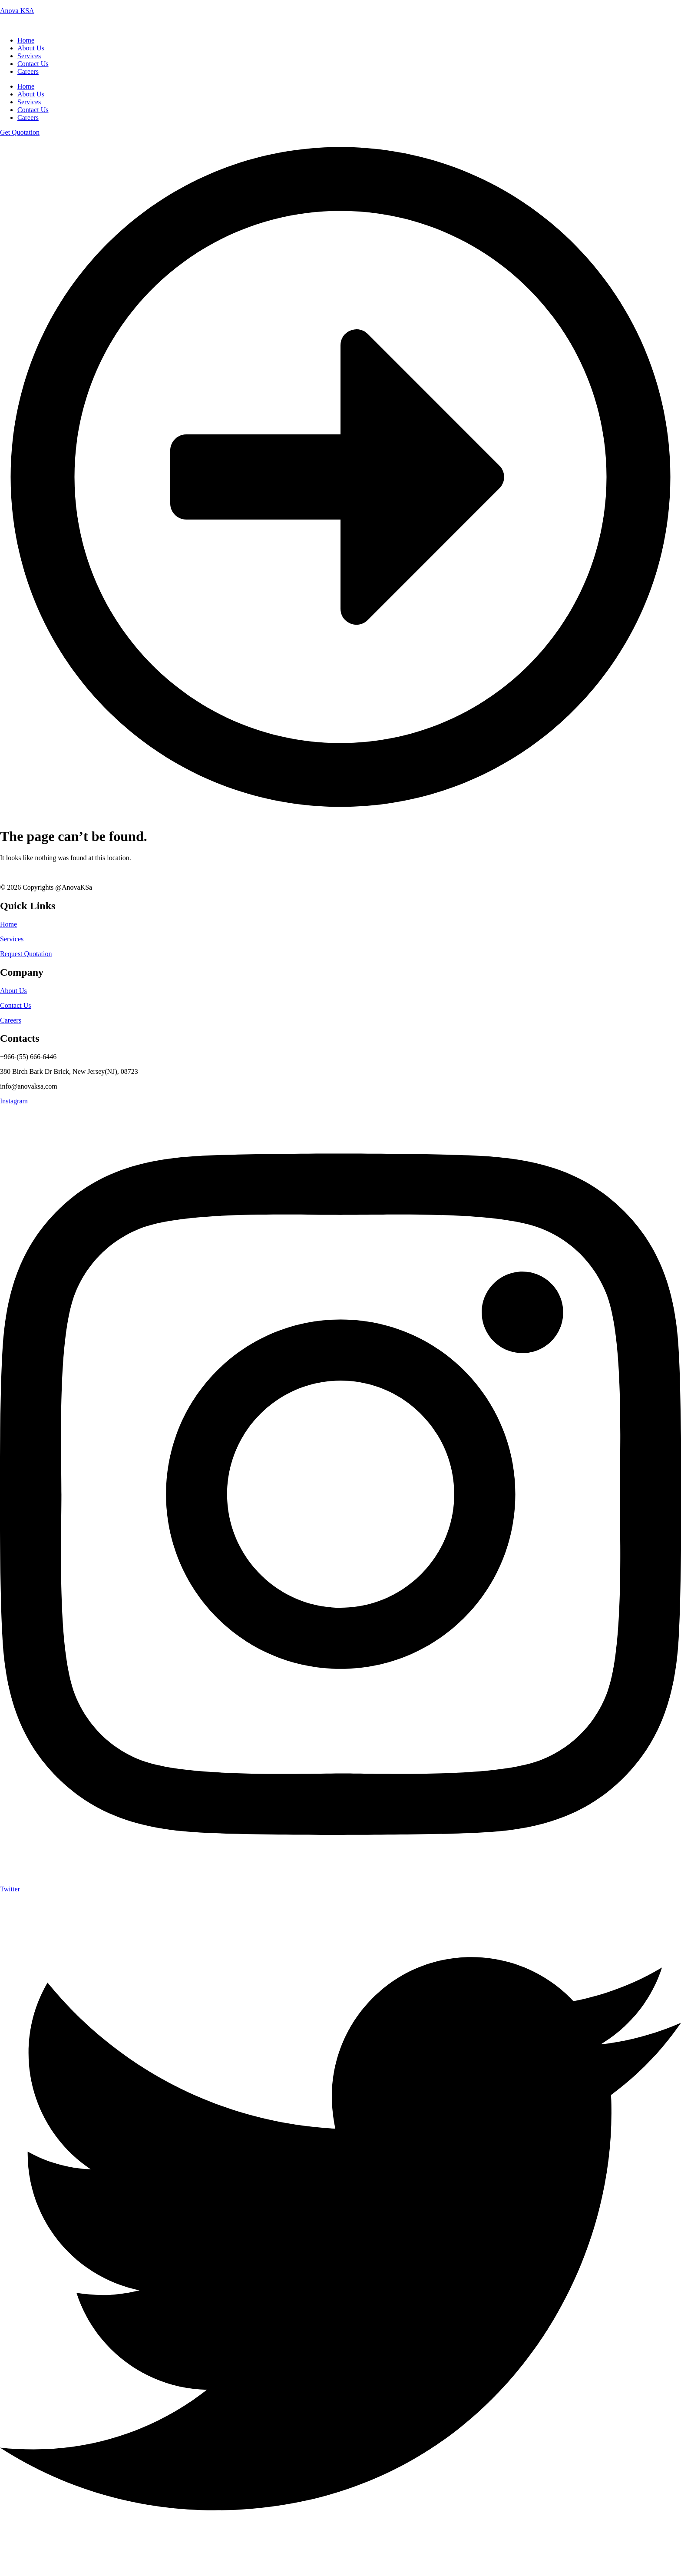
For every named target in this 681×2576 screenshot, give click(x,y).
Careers (28, 117)
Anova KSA (17, 10)
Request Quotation (26, 953)
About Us (30, 94)
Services (29, 102)
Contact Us (33, 109)
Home (25, 86)
